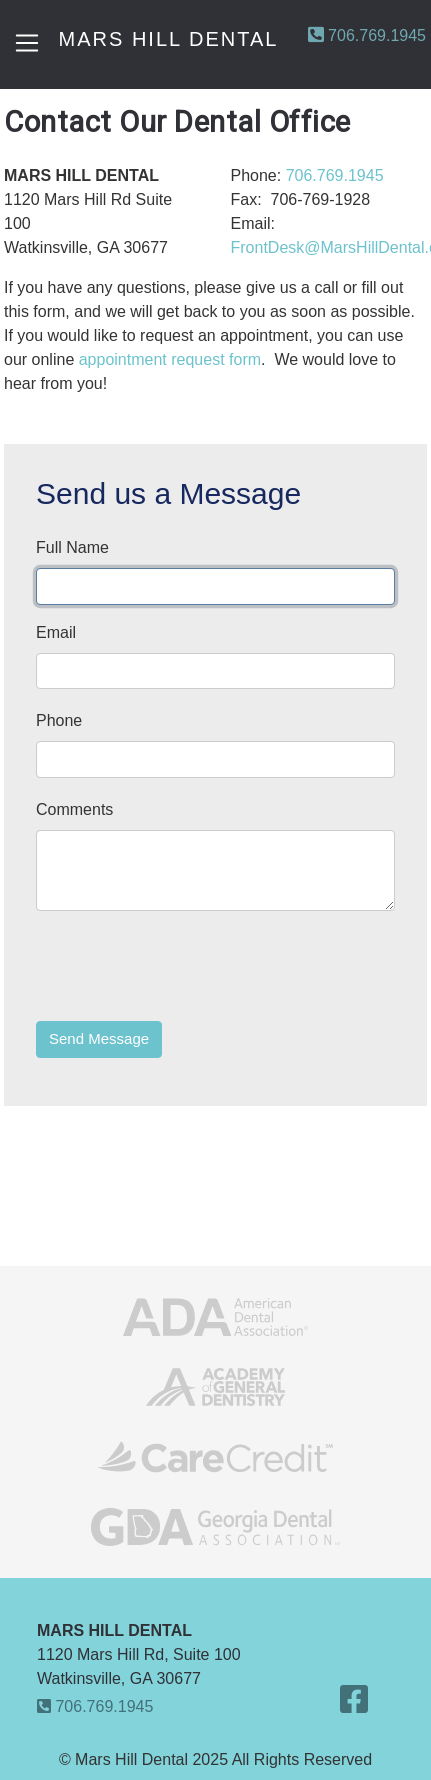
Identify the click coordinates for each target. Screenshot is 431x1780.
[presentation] (188, 966)
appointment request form (170, 359)
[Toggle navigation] (27, 43)
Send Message (99, 1038)
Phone (59, 720)
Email (56, 632)
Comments (74, 809)
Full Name (72, 547)
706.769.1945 (367, 34)
